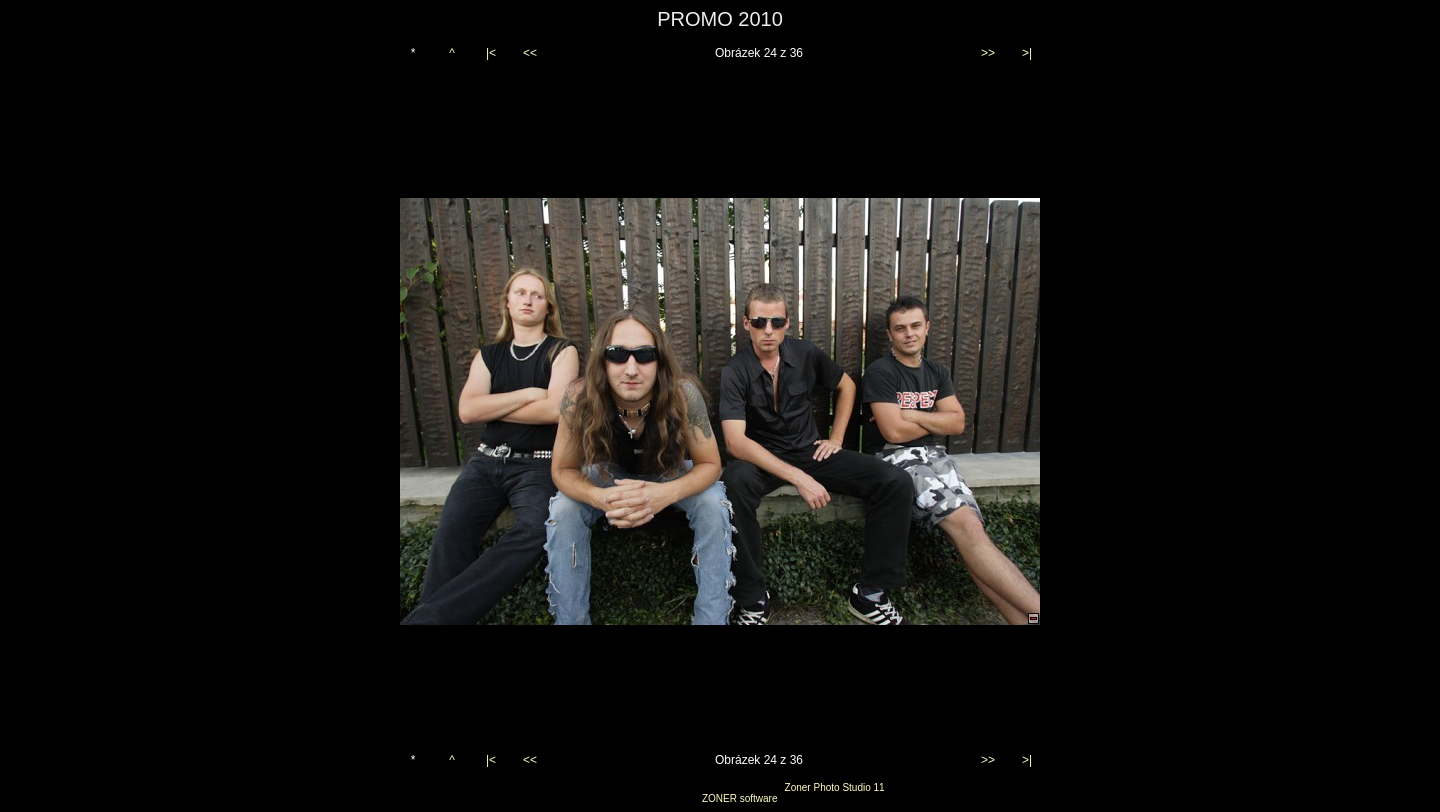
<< (530, 53)
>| (1027, 53)
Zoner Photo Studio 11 (835, 787)
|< (491, 53)
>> (988, 53)
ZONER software (740, 798)
